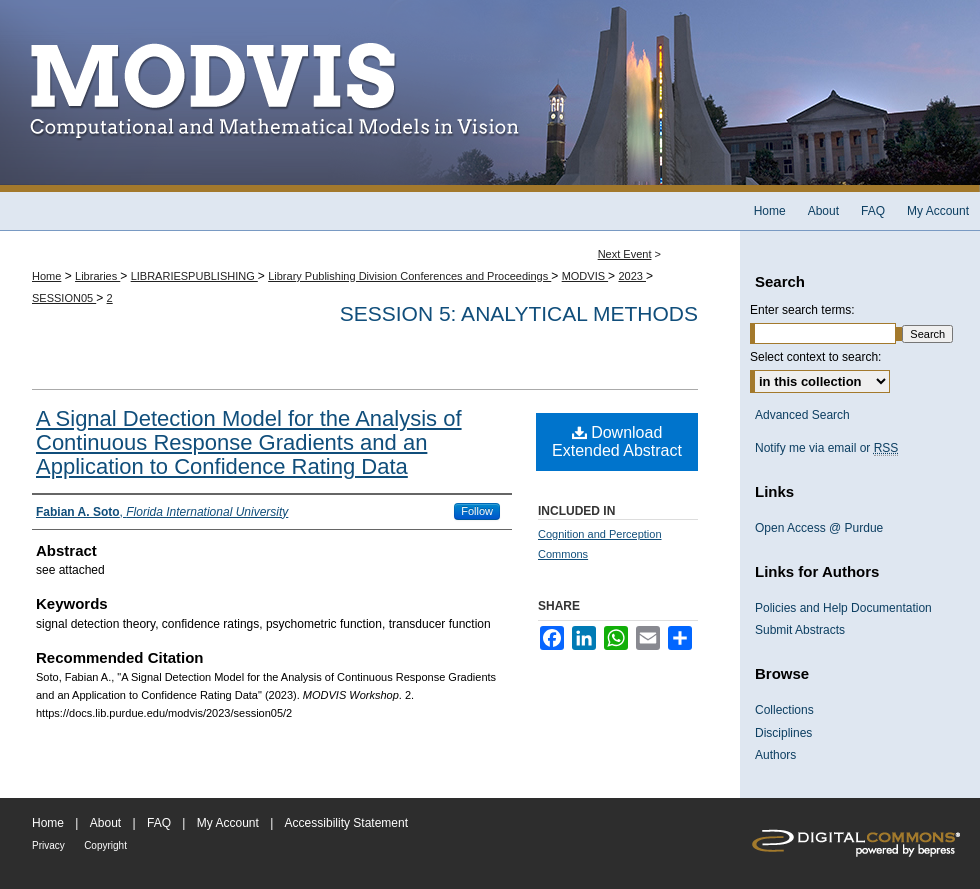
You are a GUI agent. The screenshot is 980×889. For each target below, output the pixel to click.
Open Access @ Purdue (819, 528)
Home (46, 276)
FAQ (159, 823)
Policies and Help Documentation (843, 608)
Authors (775, 755)
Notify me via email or (826, 448)
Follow (477, 511)
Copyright (105, 845)
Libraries (97, 276)
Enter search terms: (802, 310)
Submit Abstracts (800, 630)
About (105, 823)
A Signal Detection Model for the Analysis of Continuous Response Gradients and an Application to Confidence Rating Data (249, 442)
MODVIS (585, 276)
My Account (228, 823)
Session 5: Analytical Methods (519, 313)
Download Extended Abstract (617, 441)
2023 (632, 276)
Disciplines (783, 733)
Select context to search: (815, 357)
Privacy (48, 845)
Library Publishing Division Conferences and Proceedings (409, 276)
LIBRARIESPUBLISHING (194, 276)
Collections (784, 710)
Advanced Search (802, 415)
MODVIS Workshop (490, 96)
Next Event (625, 254)
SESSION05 (64, 298)
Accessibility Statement (346, 823)
